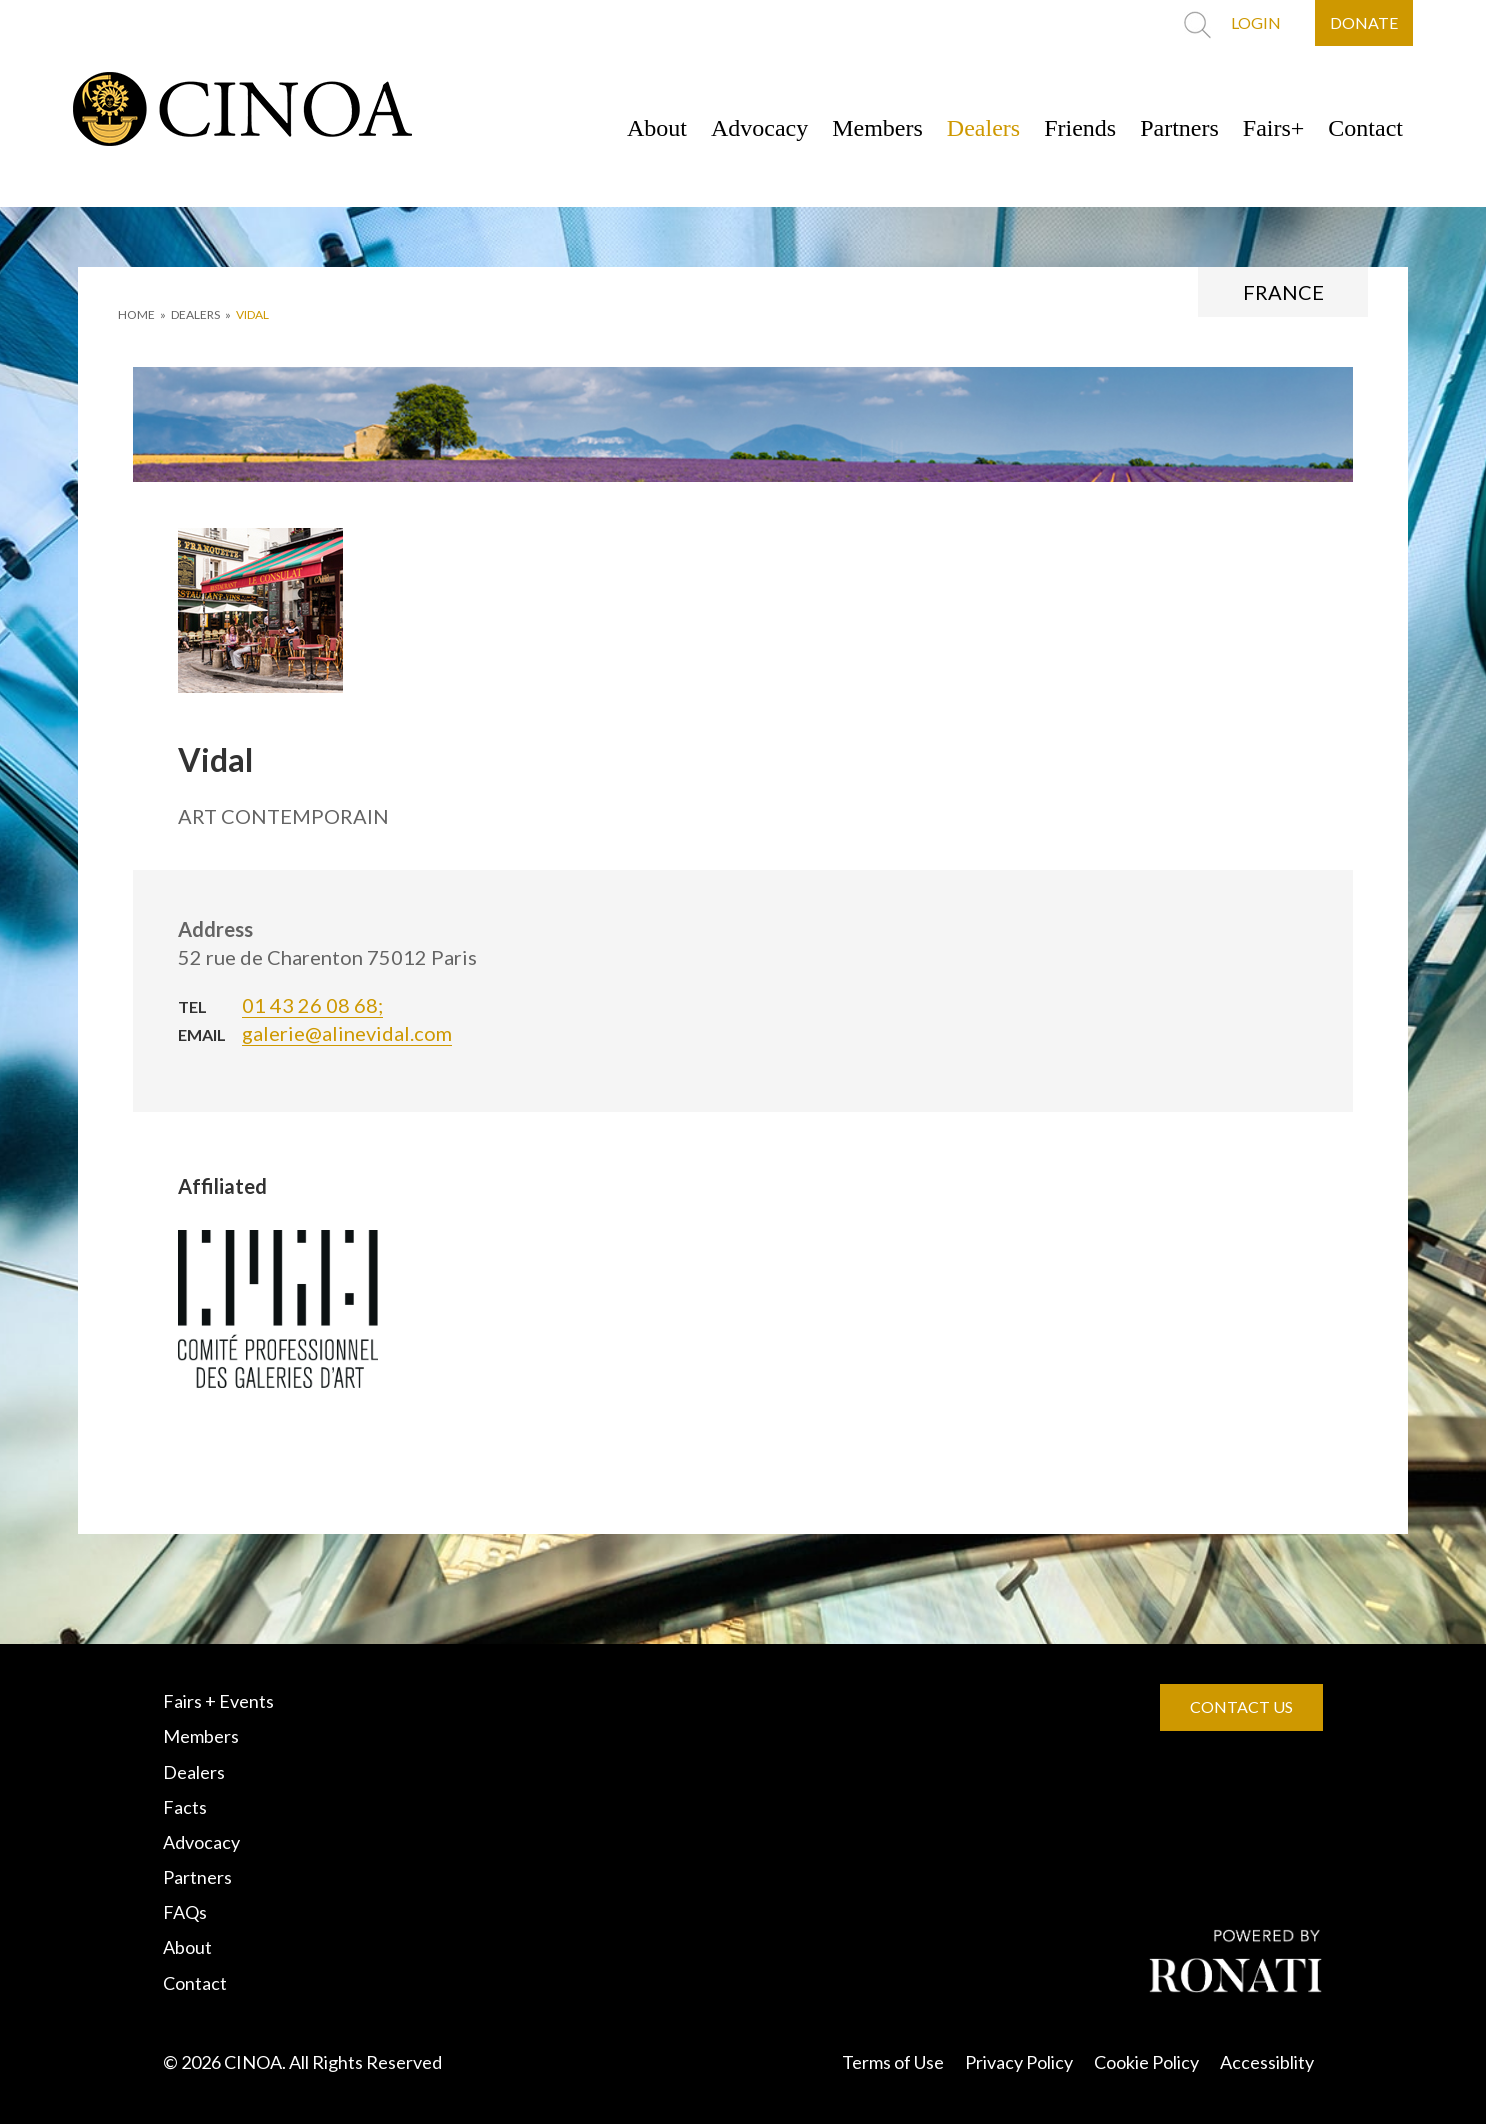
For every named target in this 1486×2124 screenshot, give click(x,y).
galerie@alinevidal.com (347, 1033)
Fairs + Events (218, 1701)
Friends (1080, 128)
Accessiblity (1267, 2062)
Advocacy (759, 128)
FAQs (185, 1912)
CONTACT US (1241, 1706)
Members (877, 128)
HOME (136, 314)
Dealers (983, 128)
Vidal (252, 314)
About (657, 128)
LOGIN (1256, 22)
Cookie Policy (1146, 2062)
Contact (1365, 128)
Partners (1179, 128)
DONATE (1364, 22)
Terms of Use (893, 2062)
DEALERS (195, 314)
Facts (185, 1807)
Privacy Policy (1019, 2062)
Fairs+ (1274, 128)
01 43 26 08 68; (312, 1005)
